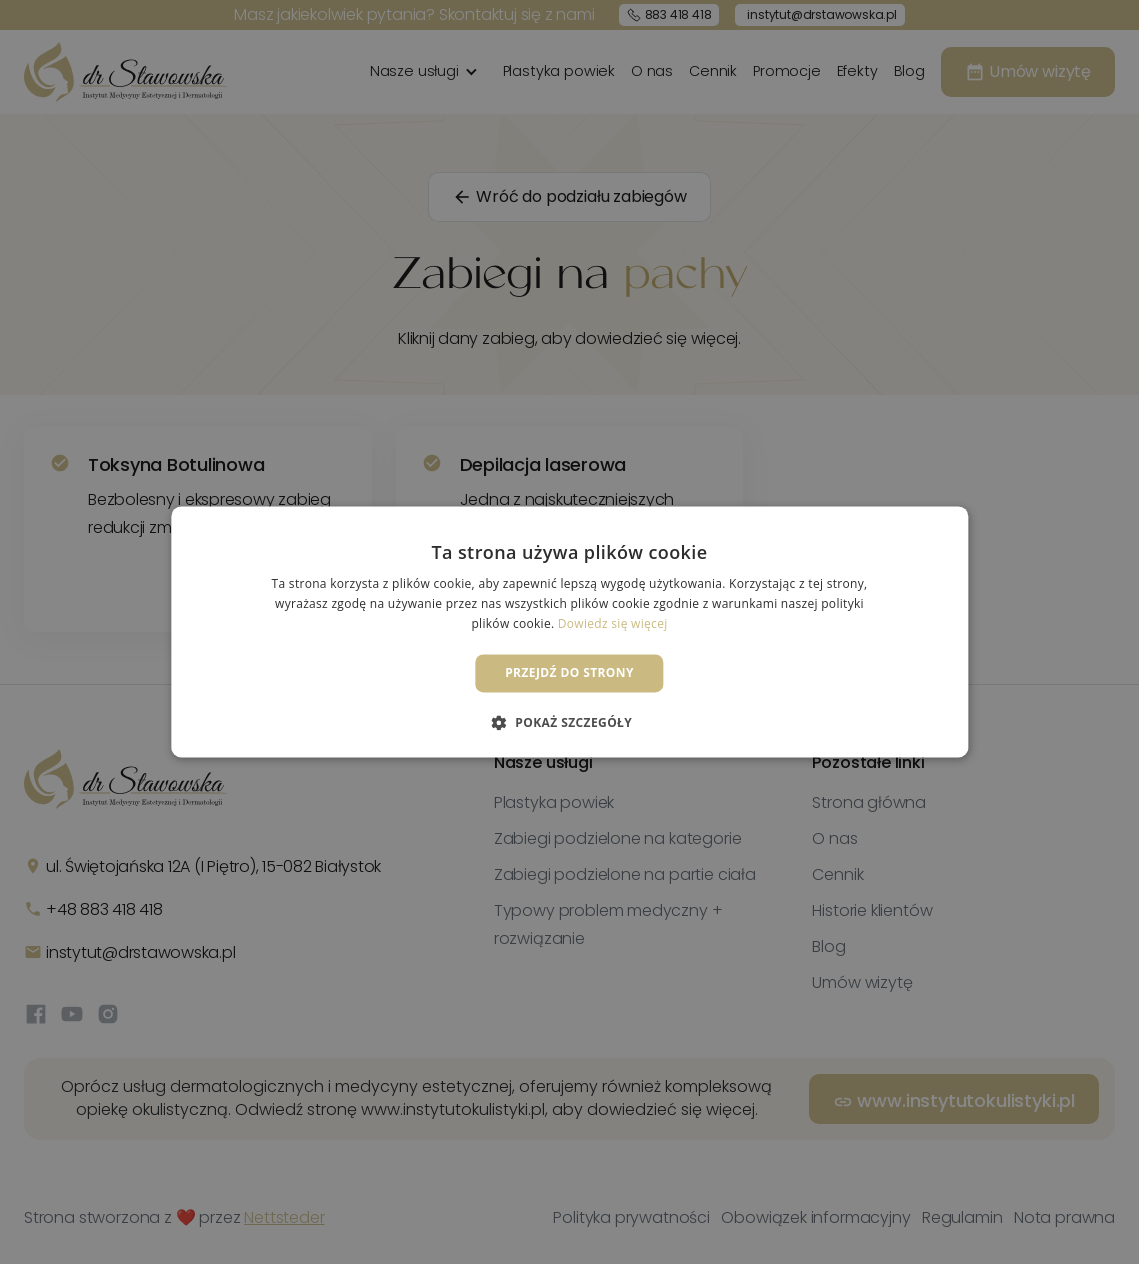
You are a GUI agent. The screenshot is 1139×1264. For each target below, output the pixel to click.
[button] (569, 723)
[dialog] (569, 632)
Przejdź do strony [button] (569, 672)
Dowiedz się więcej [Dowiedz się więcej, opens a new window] (613, 623)
